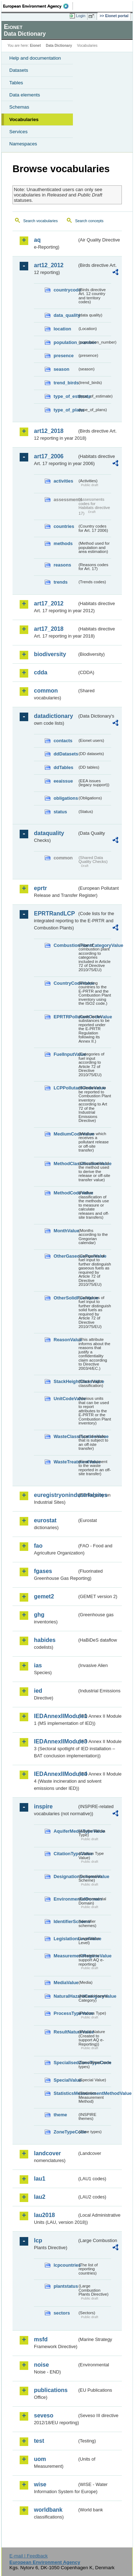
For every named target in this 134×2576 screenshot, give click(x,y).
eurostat (45, 1520)
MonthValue (65, 1230)
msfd (41, 2339)
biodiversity (50, 654)
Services (18, 131)
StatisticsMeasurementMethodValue (65, 2093)
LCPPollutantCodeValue (65, 1087)
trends (61, 582)
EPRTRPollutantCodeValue (65, 1016)
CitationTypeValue (65, 1853)
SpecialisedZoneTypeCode (65, 2062)
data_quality (65, 315)
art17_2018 (49, 629)
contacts (63, 740)
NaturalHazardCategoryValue (65, 1996)
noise (41, 2365)
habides (44, 1640)
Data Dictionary (59, 46)
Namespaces (23, 143)
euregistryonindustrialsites (55, 1495)
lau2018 (44, 2215)
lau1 (39, 2179)
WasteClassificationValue (65, 1436)
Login (80, 16)
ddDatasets (65, 754)
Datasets (18, 70)
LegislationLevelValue (65, 1938)
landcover (47, 2153)
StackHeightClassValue (65, 1381)
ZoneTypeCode (65, 2132)
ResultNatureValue (65, 2032)
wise (40, 2484)
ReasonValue (65, 1339)
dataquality (49, 833)
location (62, 328)
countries (64, 526)
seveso (43, 2415)
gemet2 (44, 1596)
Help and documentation (35, 58)
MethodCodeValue (65, 1192)
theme (60, 2114)
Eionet (35, 46)
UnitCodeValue (65, 1398)
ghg (39, 1615)
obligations (65, 798)
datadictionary (53, 716)
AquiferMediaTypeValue (65, 1831)
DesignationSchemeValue (65, 1876)
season (61, 369)
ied (38, 1691)
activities (63, 481)
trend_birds (65, 382)
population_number (65, 342)
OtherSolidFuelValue (65, 1298)
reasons (62, 565)
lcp (38, 2240)
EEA (38, 6)
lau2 (39, 2197)
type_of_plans (65, 410)
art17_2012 (49, 603)
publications (51, 2390)
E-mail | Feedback (28, 2555)
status (60, 811)
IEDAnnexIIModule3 (55, 1741)
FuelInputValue (65, 1054)
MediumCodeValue (65, 1134)
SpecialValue (65, 2080)
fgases (43, 1571)
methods (63, 543)
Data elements (24, 95)
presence (64, 355)
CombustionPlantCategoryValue (65, 945)
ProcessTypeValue (65, 2013)
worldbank (48, 2510)
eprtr (40, 888)
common (46, 691)
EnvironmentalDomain (65, 1899)
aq (37, 240)
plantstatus (65, 2286)
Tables (16, 82)
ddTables (63, 767)
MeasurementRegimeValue (65, 1955)
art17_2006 (49, 456)
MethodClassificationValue (65, 1163)
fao (38, 1546)
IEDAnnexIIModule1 (55, 1716)
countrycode (65, 290)
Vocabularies (24, 119)
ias (38, 1665)
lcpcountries (65, 2265)
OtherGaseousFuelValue (65, 1256)
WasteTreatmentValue (65, 1461)
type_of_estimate (65, 396)
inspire (43, 1806)
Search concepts (89, 221)
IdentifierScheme (65, 1921)
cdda (40, 672)
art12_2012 (49, 265)
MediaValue (65, 1982)
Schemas (19, 107)
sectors (62, 2313)
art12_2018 (49, 431)
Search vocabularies (40, 221)
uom (40, 2459)
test (39, 2441)
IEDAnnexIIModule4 (55, 1774)
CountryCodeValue (65, 983)
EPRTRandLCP (54, 913)
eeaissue (63, 781)
